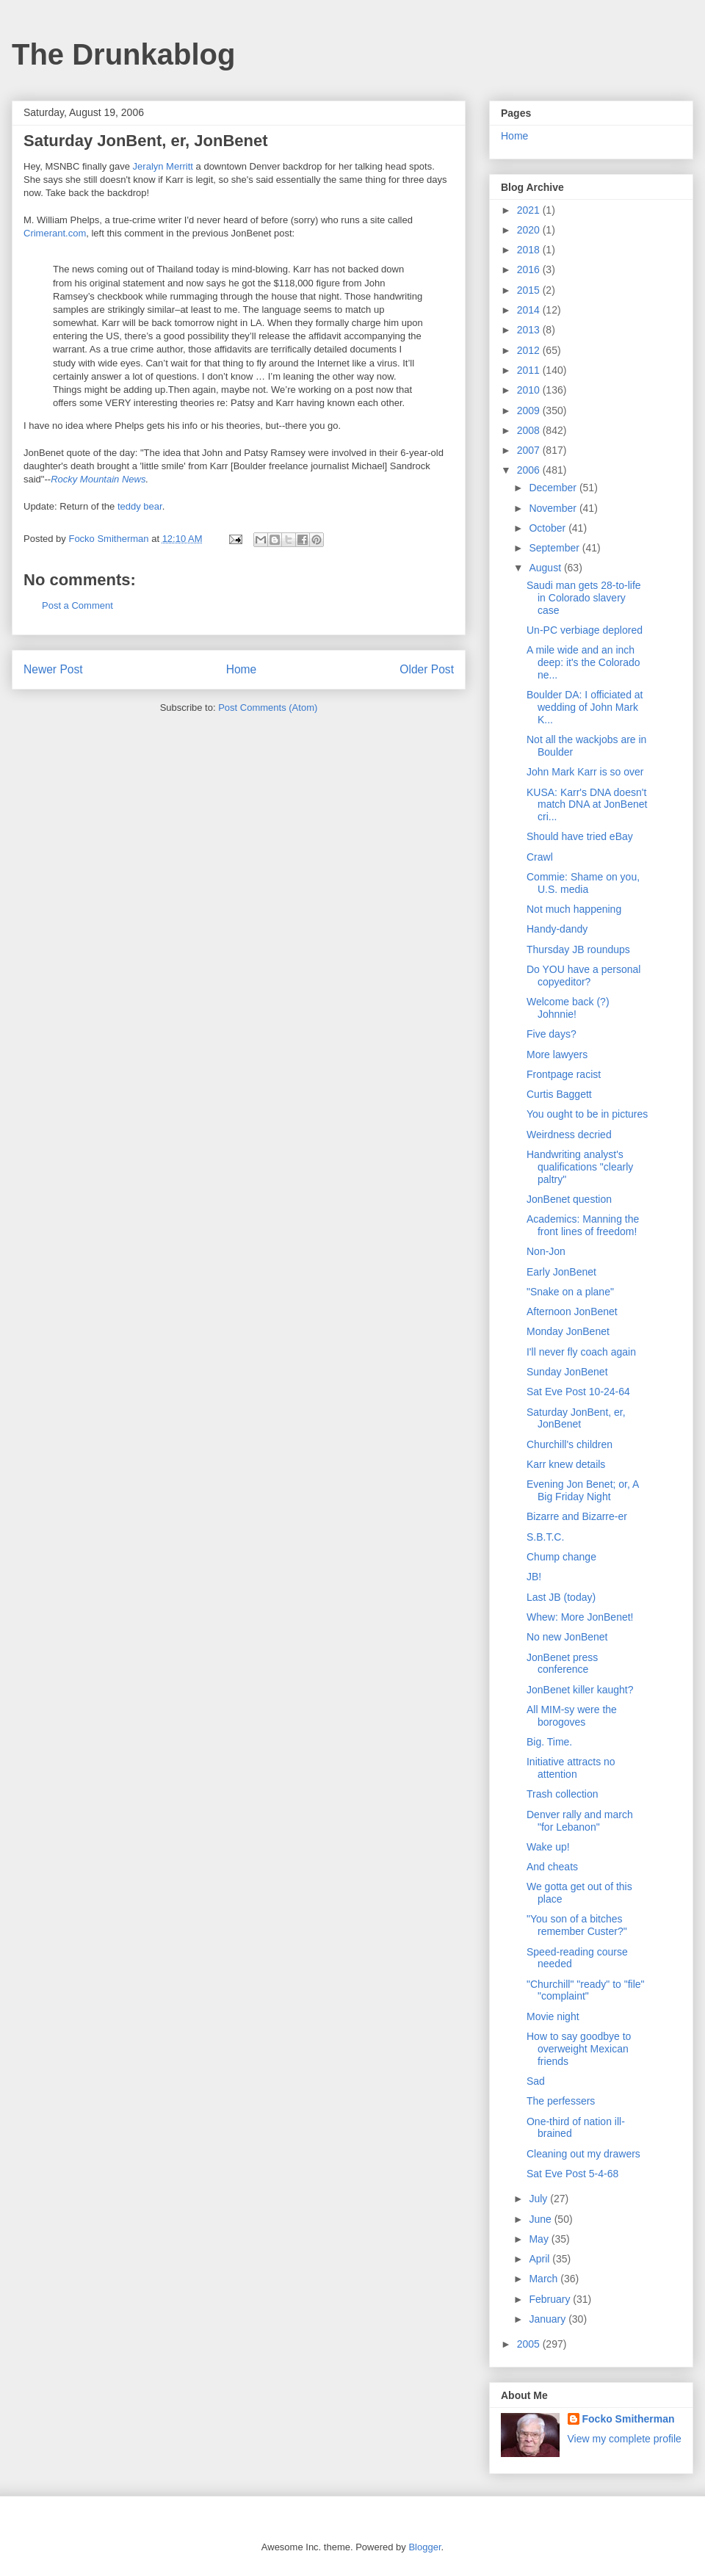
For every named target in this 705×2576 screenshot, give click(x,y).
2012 (530, 350)
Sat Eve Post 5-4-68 (572, 2173)
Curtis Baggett (559, 1094)
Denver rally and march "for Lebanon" (580, 1821)
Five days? (551, 1034)
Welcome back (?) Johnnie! (568, 1008)
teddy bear (140, 506)
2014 (530, 310)
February (551, 2299)
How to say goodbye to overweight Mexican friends (579, 2048)
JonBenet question (569, 1199)
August (546, 568)
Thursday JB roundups (578, 949)
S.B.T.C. (545, 1537)
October (548, 528)
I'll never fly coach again (581, 1352)
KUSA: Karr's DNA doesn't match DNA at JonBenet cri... (587, 804)
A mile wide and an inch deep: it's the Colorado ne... (583, 662)
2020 (530, 230)
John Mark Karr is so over (585, 772)
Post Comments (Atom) (267, 707)
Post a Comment (77, 605)
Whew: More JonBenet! (580, 1617)
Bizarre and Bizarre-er (577, 1516)
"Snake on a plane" (570, 1292)
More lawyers (557, 1054)
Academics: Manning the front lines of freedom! (583, 1225)
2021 (530, 210)
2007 (530, 450)
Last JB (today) (561, 1597)
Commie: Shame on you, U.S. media (583, 883)
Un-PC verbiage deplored (585, 630)
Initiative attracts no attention (571, 1768)
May (540, 2239)
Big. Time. (549, 1742)
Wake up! (548, 1847)
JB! (534, 1576)
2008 (530, 430)
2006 (530, 470)
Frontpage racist (564, 1074)
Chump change (561, 1557)
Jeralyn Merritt (163, 166)
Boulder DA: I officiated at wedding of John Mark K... (585, 707)
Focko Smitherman (628, 2419)
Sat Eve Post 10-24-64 (578, 1391)
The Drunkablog (123, 54)
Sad (536, 2081)
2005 (530, 2344)
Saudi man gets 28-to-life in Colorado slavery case (584, 597)
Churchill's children (569, 1444)
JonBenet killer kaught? (580, 1690)
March (544, 2278)
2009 (530, 410)
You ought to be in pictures (587, 1114)
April (540, 2259)
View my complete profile (625, 2439)
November (554, 508)
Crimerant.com (55, 233)
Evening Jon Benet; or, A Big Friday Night (583, 1490)
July (539, 2198)
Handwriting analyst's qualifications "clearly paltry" (580, 1166)
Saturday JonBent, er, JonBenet (576, 1418)
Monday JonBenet (568, 1331)
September (555, 548)
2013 (530, 330)
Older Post (427, 669)
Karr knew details (566, 1464)
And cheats (552, 1867)
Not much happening (574, 909)
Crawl (540, 857)
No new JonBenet (567, 1637)
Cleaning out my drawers (583, 2154)
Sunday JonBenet (567, 1372)
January (548, 2319)
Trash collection (563, 1794)
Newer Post (53, 669)
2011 (530, 370)
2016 (530, 269)
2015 (530, 290)
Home (241, 669)
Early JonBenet (561, 1272)
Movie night (553, 2016)
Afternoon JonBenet (572, 1311)
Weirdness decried (569, 1134)
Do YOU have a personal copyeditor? (583, 975)
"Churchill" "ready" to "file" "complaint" (586, 1990)
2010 (530, 390)
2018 (530, 250)
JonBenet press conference (562, 1663)
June (541, 2219)
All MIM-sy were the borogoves (572, 1716)
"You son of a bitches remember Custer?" (577, 1925)
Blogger (424, 2547)
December (554, 487)
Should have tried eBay (580, 836)
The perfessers (561, 2101)
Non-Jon (546, 1251)
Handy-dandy (557, 929)
